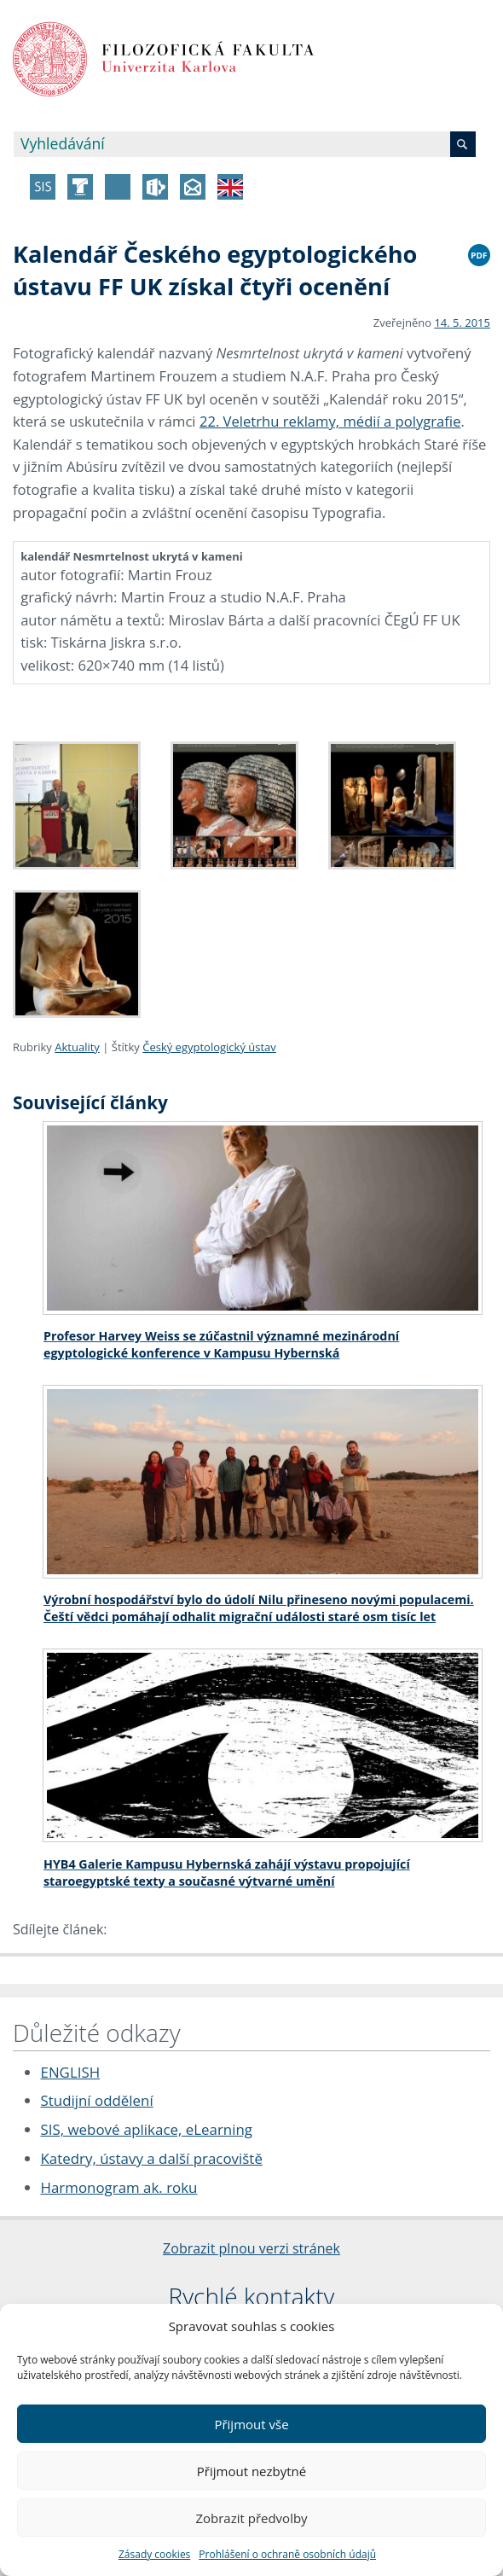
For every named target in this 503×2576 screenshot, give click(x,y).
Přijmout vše (251, 2424)
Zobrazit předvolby (251, 2518)
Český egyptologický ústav (209, 1047)
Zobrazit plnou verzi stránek (251, 2248)
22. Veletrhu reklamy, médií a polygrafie (330, 421)
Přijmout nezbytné (251, 2471)
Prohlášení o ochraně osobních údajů (287, 2554)
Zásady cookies (154, 2554)
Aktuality (77, 1047)
